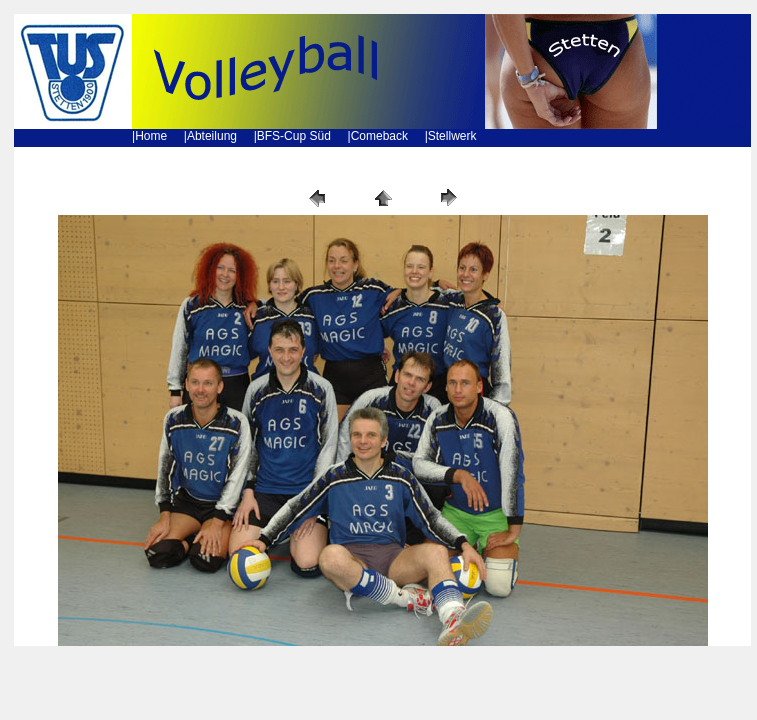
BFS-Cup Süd (294, 136)
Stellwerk (452, 136)
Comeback (379, 136)
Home (151, 136)
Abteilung (212, 136)
